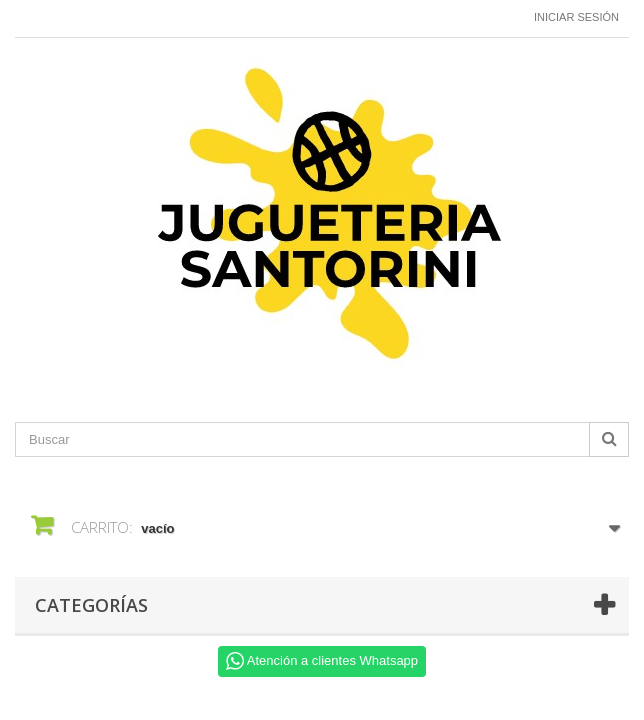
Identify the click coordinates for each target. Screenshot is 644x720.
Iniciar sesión (576, 17)
